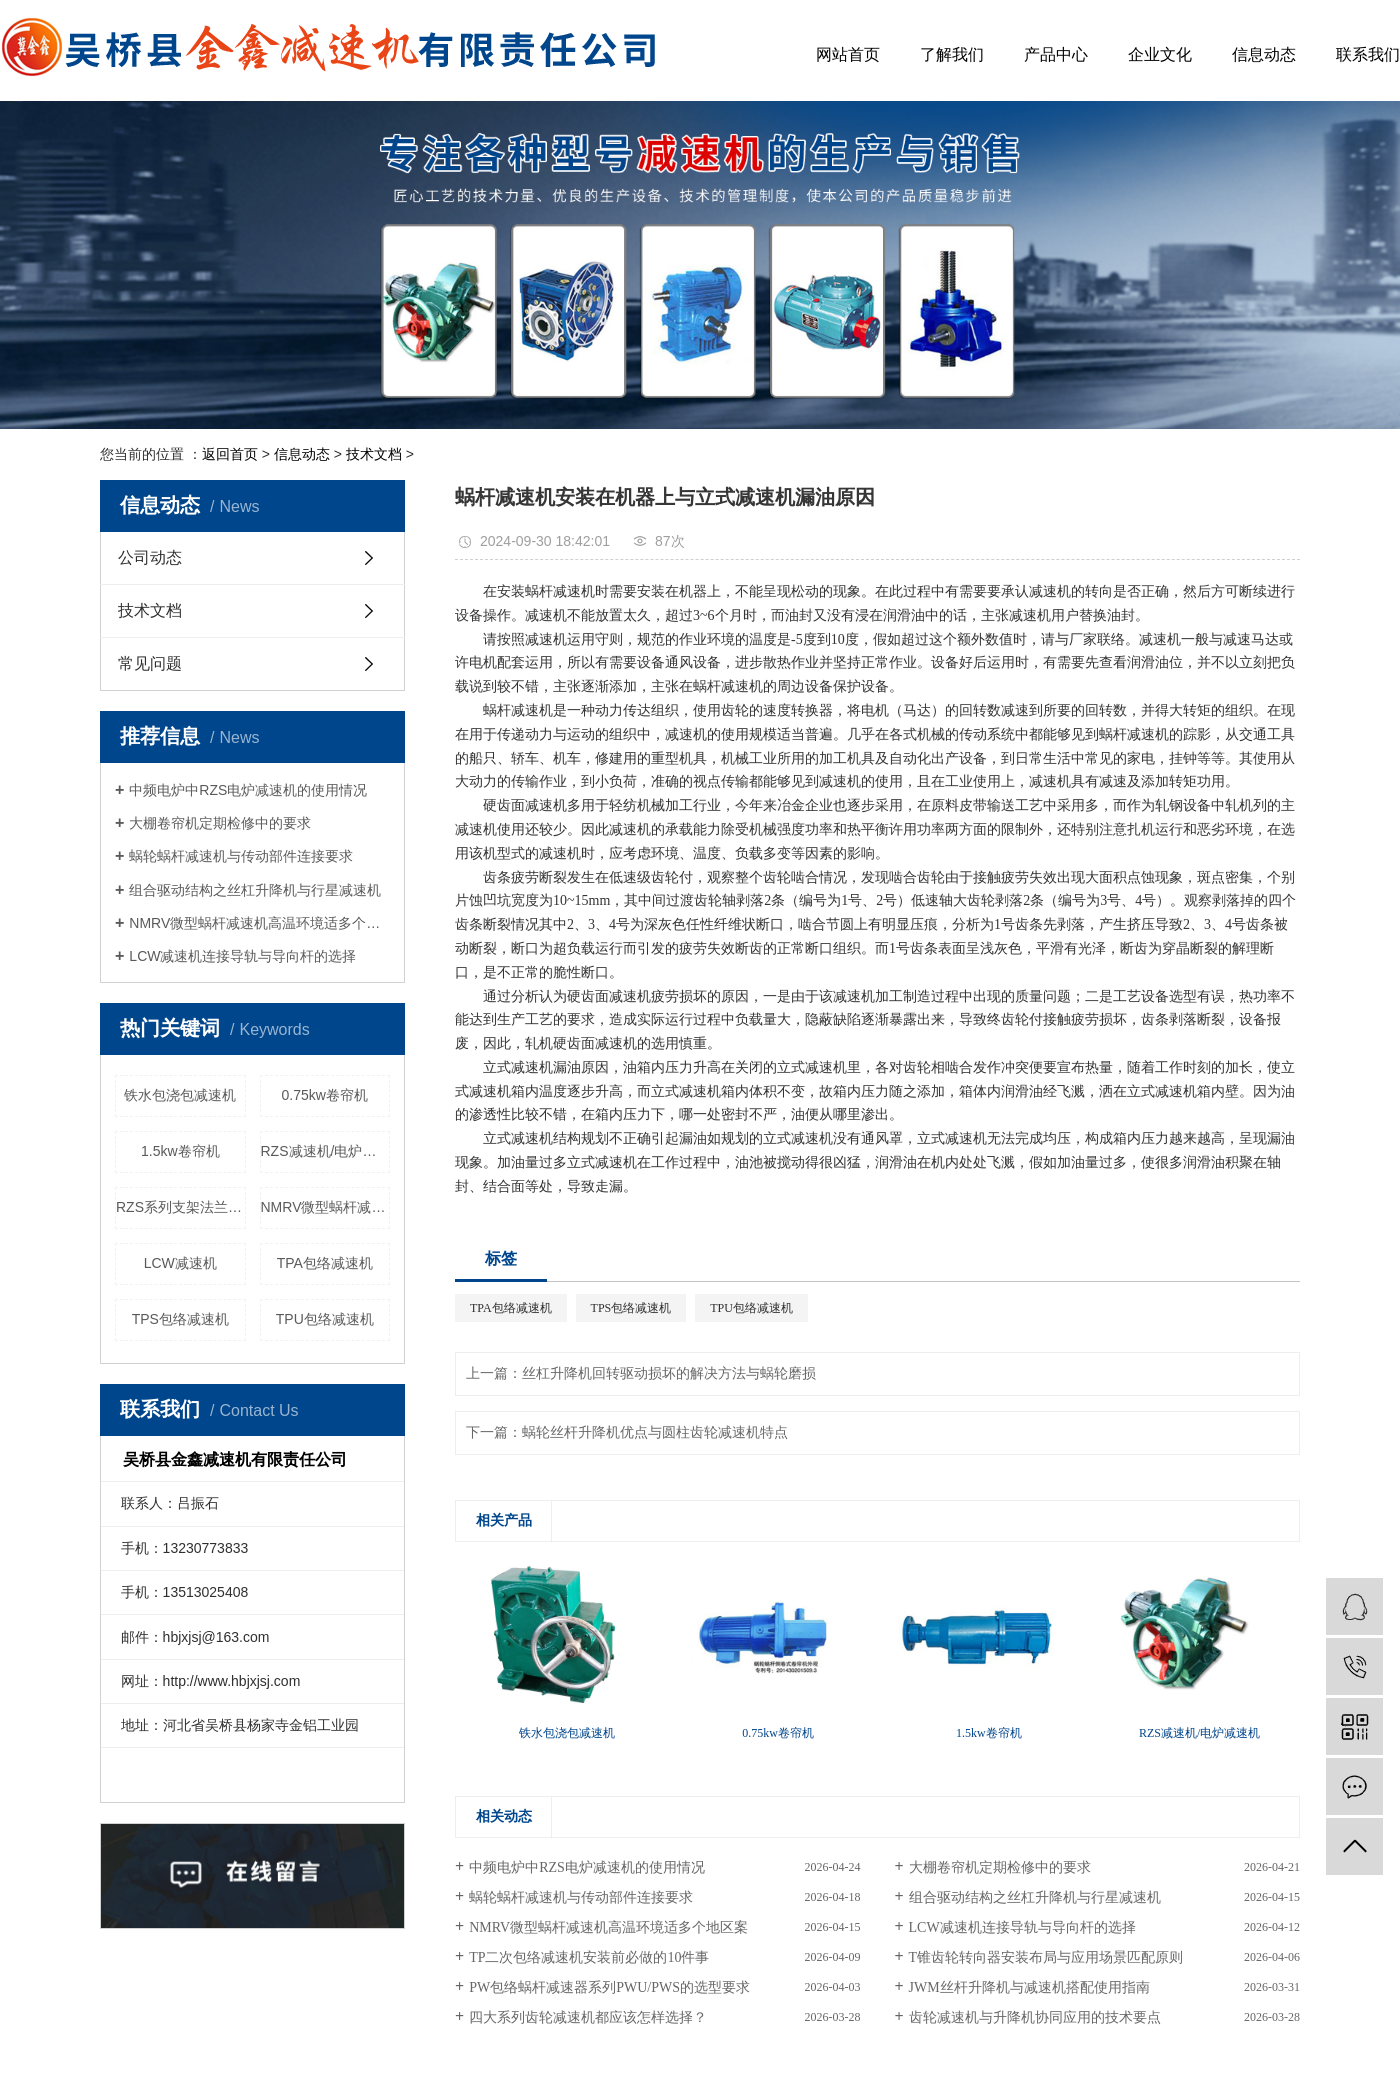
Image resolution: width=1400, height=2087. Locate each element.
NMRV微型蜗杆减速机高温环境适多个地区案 (259, 923)
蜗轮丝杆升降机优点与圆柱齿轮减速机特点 (655, 1432)
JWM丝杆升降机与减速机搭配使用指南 (1029, 1987)
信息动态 (1264, 54)
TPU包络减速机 (325, 1319)
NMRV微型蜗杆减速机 (326, 1207)
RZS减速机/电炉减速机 (326, 1151)
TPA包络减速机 (325, 1263)
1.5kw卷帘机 (180, 1151)
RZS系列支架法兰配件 (181, 1207)
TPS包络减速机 (180, 1319)
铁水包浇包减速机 (180, 1095)
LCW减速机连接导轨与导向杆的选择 (242, 956)
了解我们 (952, 54)
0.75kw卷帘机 (325, 1095)
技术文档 (374, 454)
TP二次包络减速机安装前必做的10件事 (589, 1957)
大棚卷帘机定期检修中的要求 (220, 823)
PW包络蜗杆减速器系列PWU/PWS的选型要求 (609, 1987)
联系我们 (1368, 54)
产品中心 (1056, 54)
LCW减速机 (180, 1263)
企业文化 (1160, 54)
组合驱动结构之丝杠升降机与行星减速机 (255, 890)
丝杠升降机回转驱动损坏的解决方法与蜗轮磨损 (669, 1373)
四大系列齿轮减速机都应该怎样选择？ (588, 2017)
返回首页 (230, 454)
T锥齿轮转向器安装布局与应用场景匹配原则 (1046, 1957)
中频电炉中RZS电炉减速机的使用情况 (248, 790)
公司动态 (150, 557)
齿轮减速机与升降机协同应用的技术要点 (1035, 2017)
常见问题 (150, 663)
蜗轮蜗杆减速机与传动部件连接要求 (241, 856)
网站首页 (848, 54)
